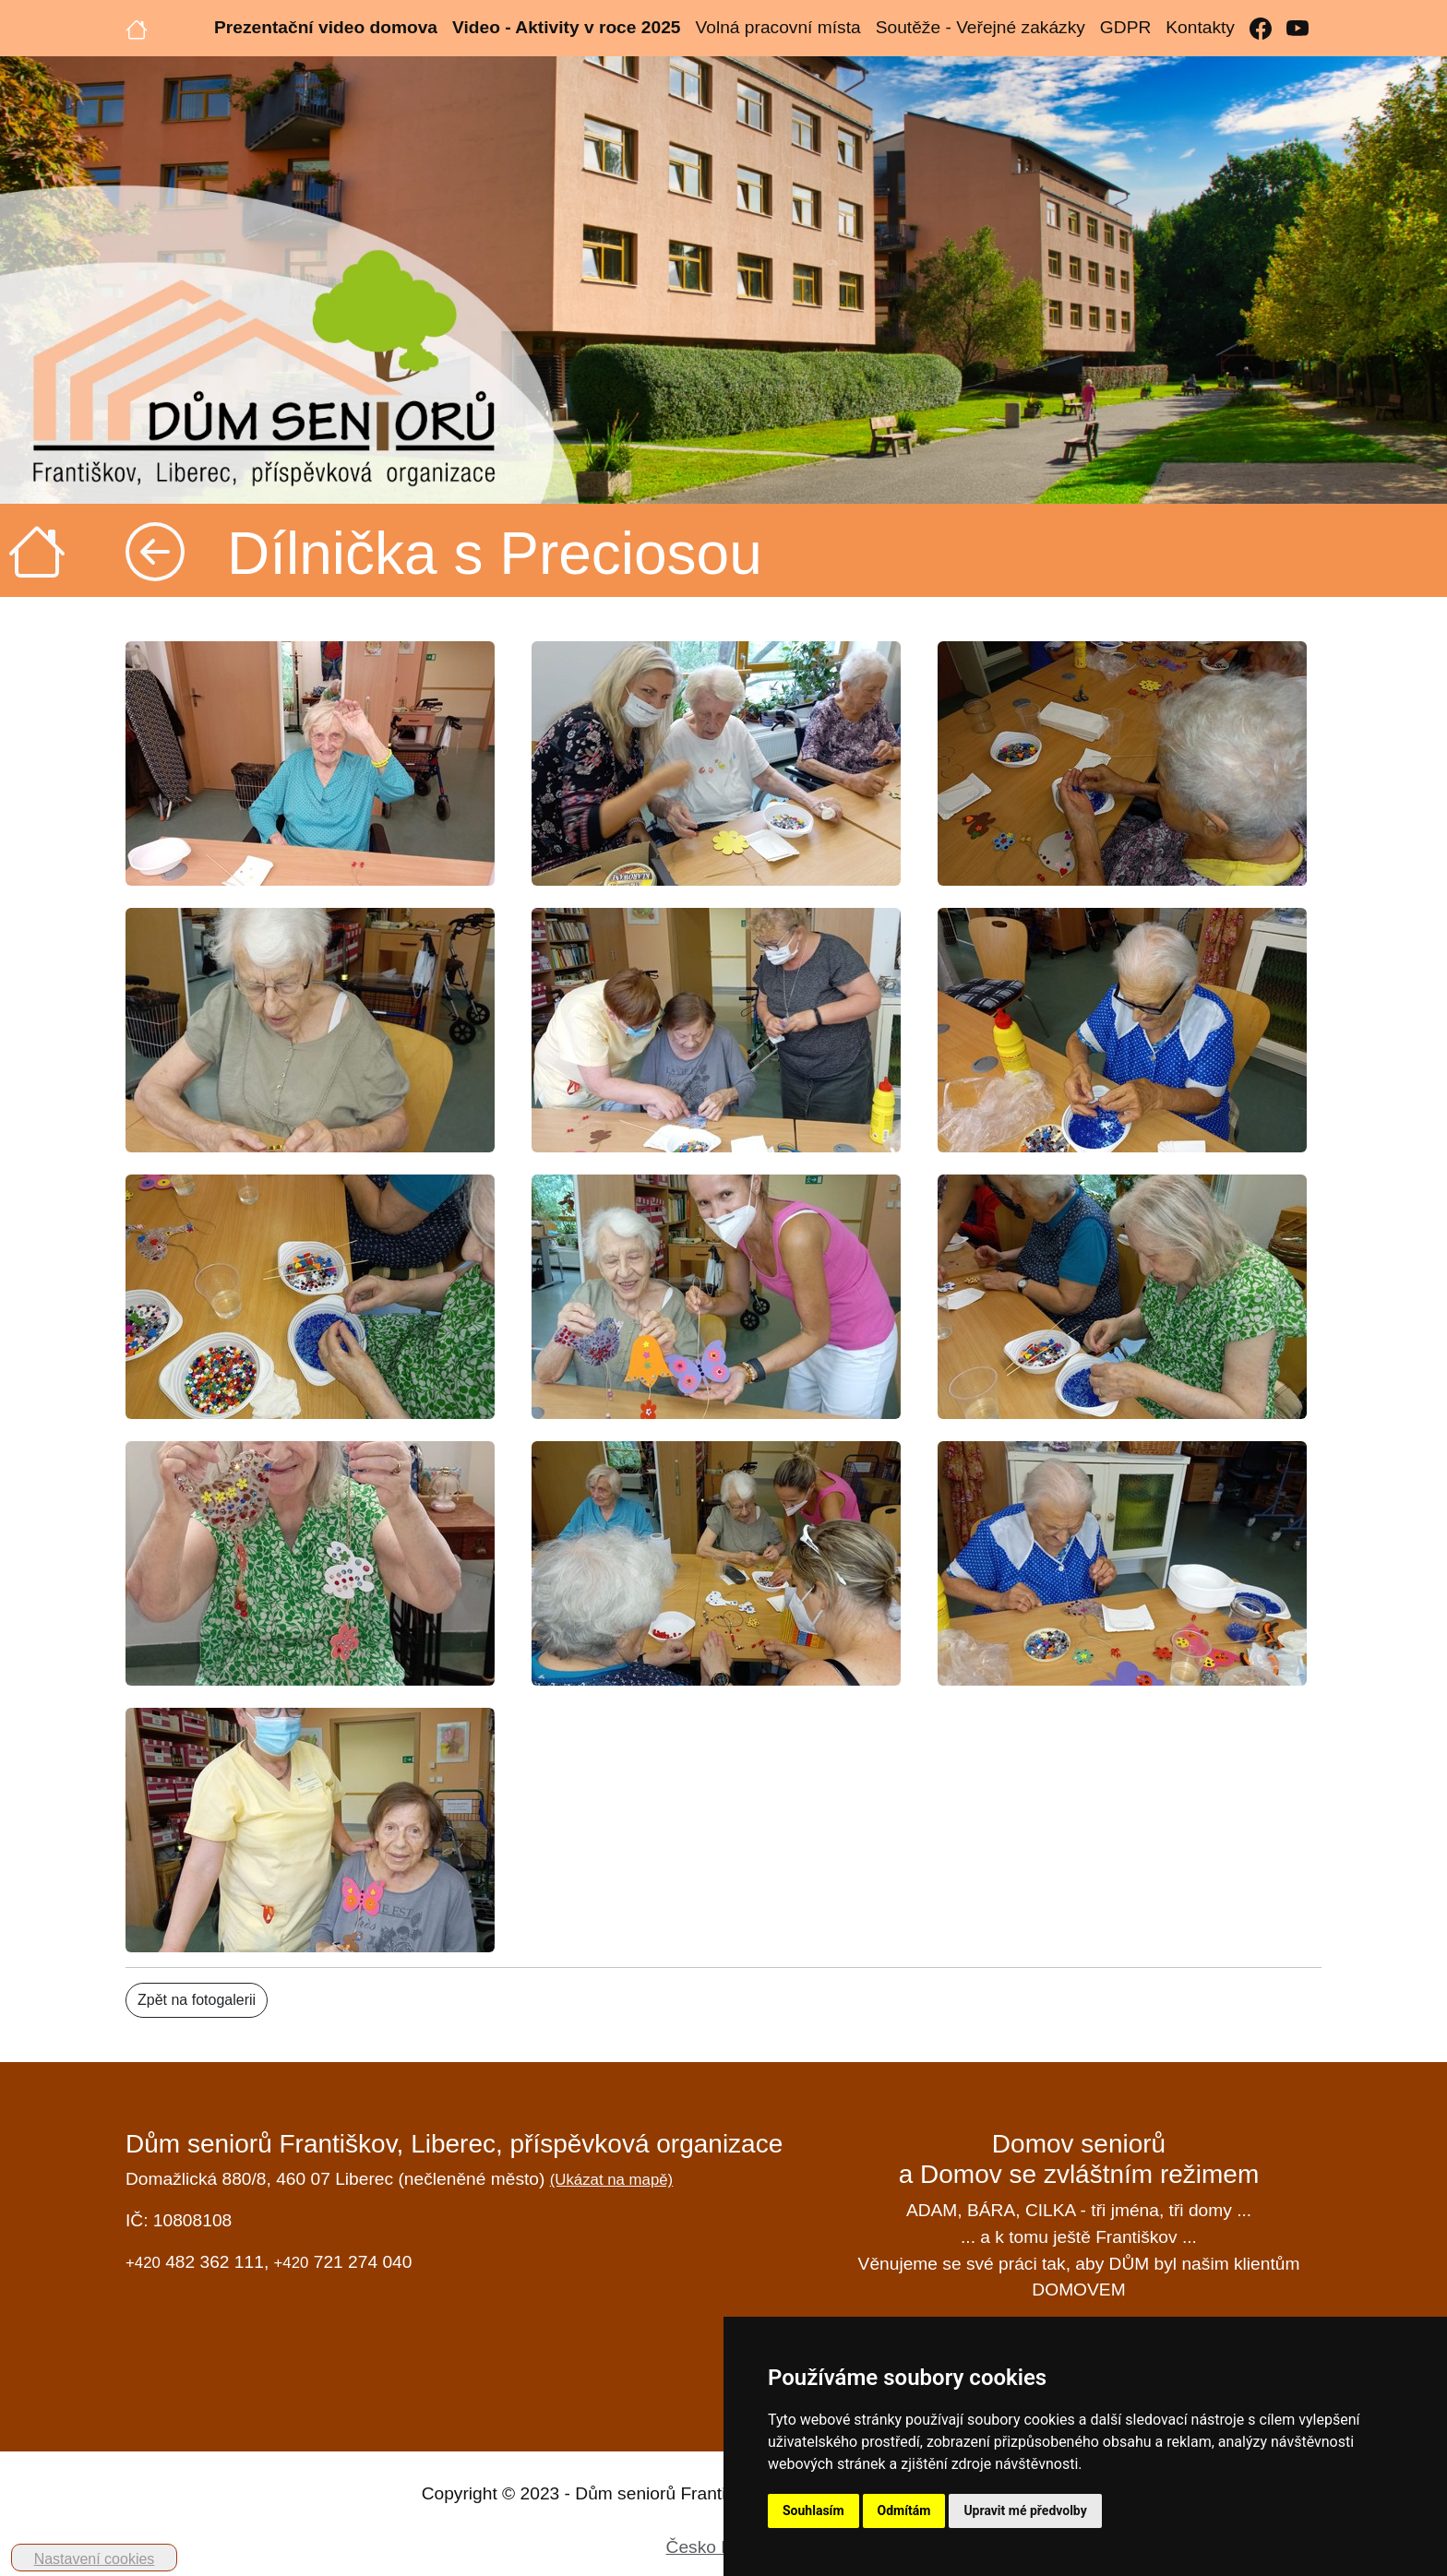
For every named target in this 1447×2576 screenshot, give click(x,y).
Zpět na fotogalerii (197, 2000)
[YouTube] (1297, 28)
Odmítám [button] (904, 2510)
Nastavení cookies (94, 2559)
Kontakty (1200, 27)
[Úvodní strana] (137, 27)
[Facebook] (1260, 28)
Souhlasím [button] (813, 2510)
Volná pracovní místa (777, 27)
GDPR (1125, 27)
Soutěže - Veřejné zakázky (980, 27)
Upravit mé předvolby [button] (1024, 2510)
